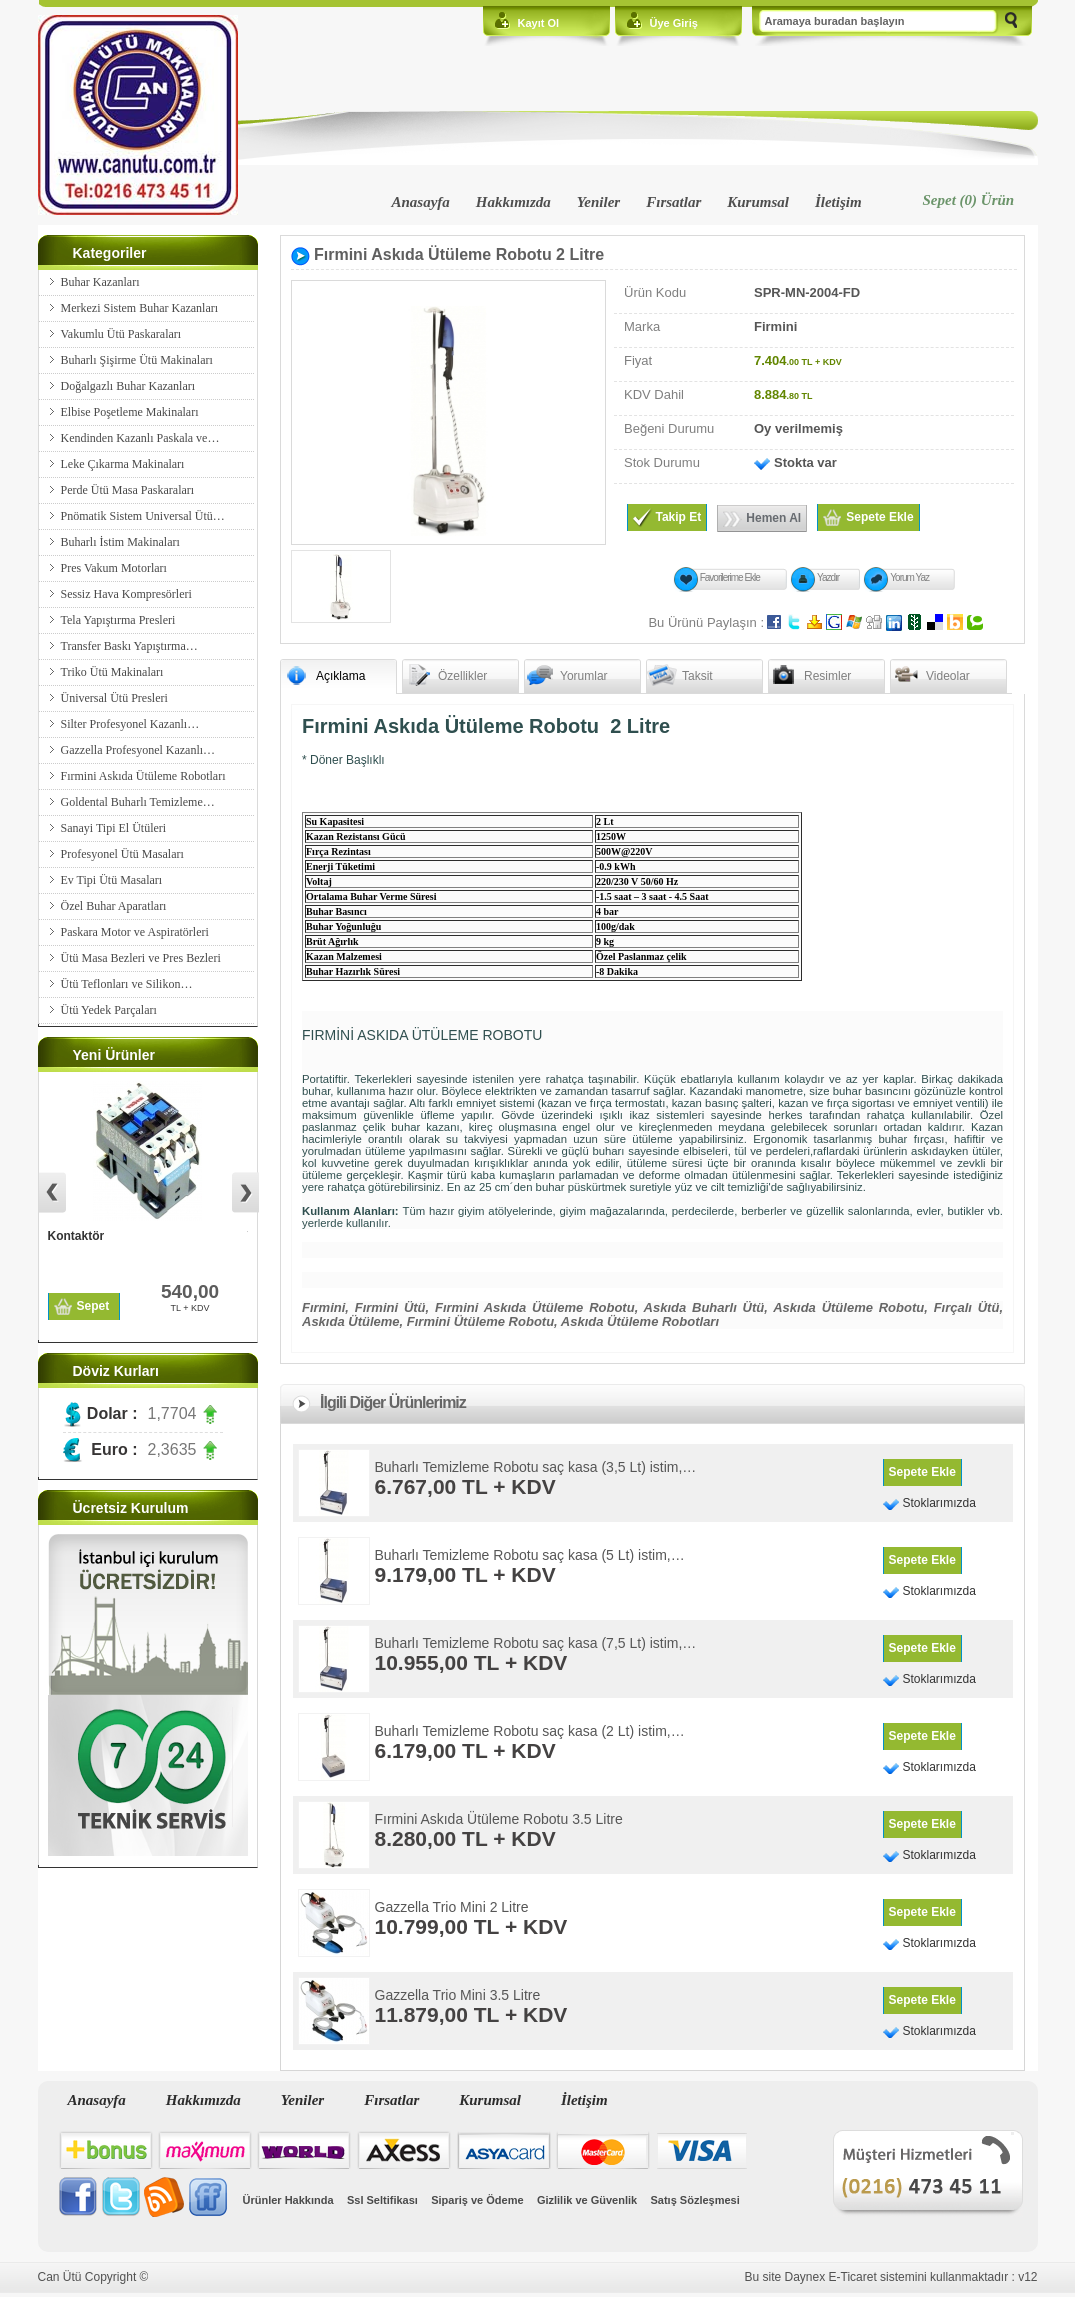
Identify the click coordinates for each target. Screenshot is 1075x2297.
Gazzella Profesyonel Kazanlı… (138, 750)
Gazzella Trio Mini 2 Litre (452, 1907)
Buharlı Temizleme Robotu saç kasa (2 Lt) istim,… (530, 1731)
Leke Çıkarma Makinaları (123, 464)
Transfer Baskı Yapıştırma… (129, 646)
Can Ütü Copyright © (93, 2277)
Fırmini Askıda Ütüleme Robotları (143, 776)
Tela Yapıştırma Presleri (118, 620)
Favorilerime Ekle (730, 577)
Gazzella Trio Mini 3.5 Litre (458, 1995)
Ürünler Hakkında (288, 2200)
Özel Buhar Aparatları (114, 906)
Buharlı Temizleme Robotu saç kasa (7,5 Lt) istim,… (536, 1643)
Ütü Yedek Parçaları (109, 1010)
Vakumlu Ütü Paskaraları (121, 334)
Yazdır (828, 577)
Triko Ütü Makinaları (112, 672)
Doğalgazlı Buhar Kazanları (128, 386)
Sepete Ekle (922, 1472)
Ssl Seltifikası (382, 2200)
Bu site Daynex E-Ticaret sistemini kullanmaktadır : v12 (891, 2277)
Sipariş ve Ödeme (477, 2200)
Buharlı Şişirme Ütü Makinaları (137, 360)
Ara (1011, 22)
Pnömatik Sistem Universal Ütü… (143, 516)
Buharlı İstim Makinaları (120, 542)
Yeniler (598, 202)
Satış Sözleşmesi (695, 2200)
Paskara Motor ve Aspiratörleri (135, 932)
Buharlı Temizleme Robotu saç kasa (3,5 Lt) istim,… (536, 1467)
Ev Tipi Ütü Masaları (112, 880)
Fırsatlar (673, 202)
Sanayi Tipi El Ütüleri (114, 828)
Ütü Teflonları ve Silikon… (127, 984)
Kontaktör (76, 1236)
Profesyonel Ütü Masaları (122, 854)
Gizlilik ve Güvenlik (587, 2200)
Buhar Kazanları (100, 282)
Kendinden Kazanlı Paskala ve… (140, 438)
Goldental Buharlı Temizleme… (138, 802)
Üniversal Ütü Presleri (114, 698)
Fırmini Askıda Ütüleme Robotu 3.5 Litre (499, 1819)
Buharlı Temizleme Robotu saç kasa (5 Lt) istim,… (530, 1555)
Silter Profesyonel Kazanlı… (130, 724)
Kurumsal (758, 202)
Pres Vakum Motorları (114, 568)
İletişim (838, 202)
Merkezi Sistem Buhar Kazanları (140, 308)
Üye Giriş (674, 23)
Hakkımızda (513, 202)
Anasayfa (421, 202)
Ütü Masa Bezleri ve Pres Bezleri (141, 958)
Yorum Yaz (909, 577)
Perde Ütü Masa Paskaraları (128, 490)
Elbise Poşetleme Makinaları (130, 412)
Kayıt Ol (539, 23)
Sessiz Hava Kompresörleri (126, 594)
